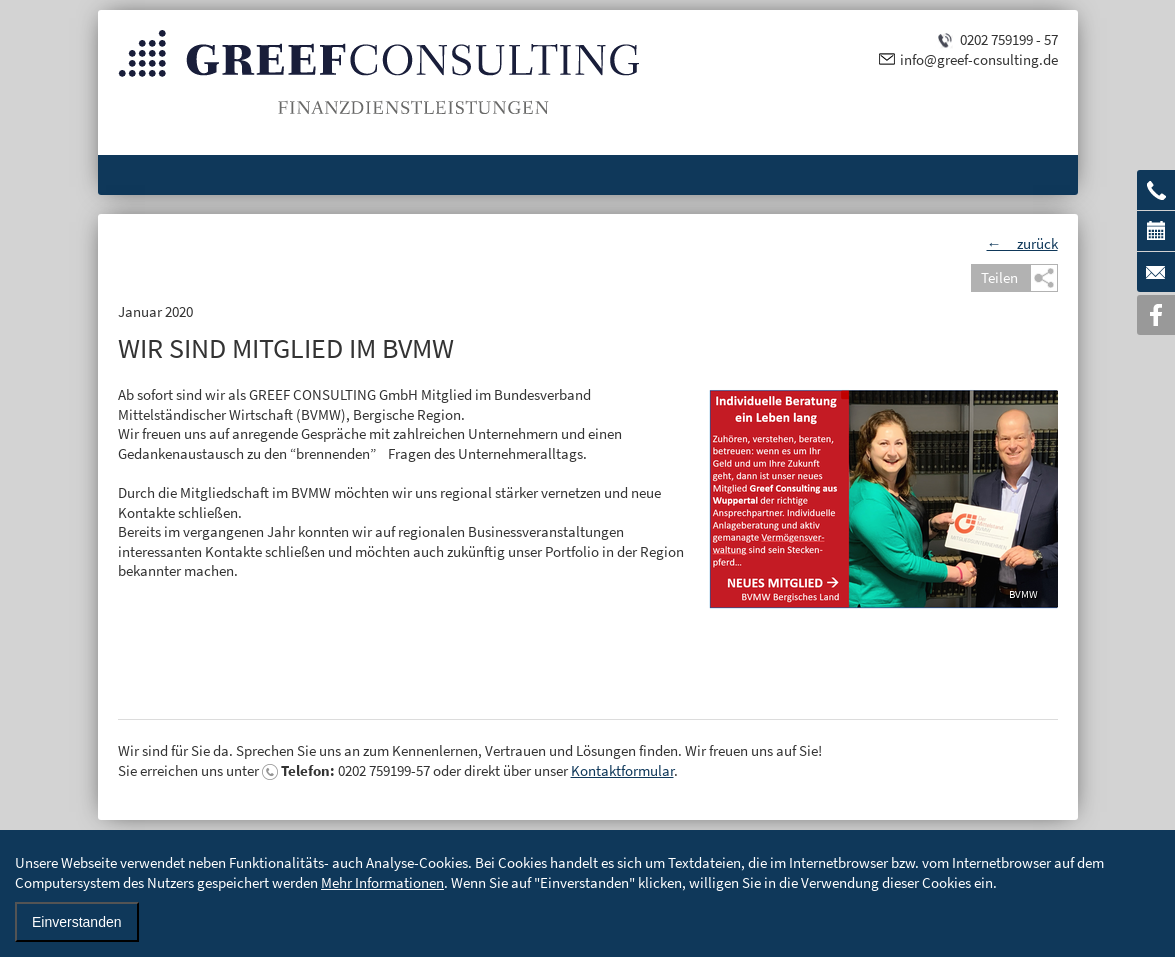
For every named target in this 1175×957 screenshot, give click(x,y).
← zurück (1022, 243)
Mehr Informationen (382, 882)
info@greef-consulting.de (979, 59)
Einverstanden (77, 922)
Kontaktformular (622, 770)
